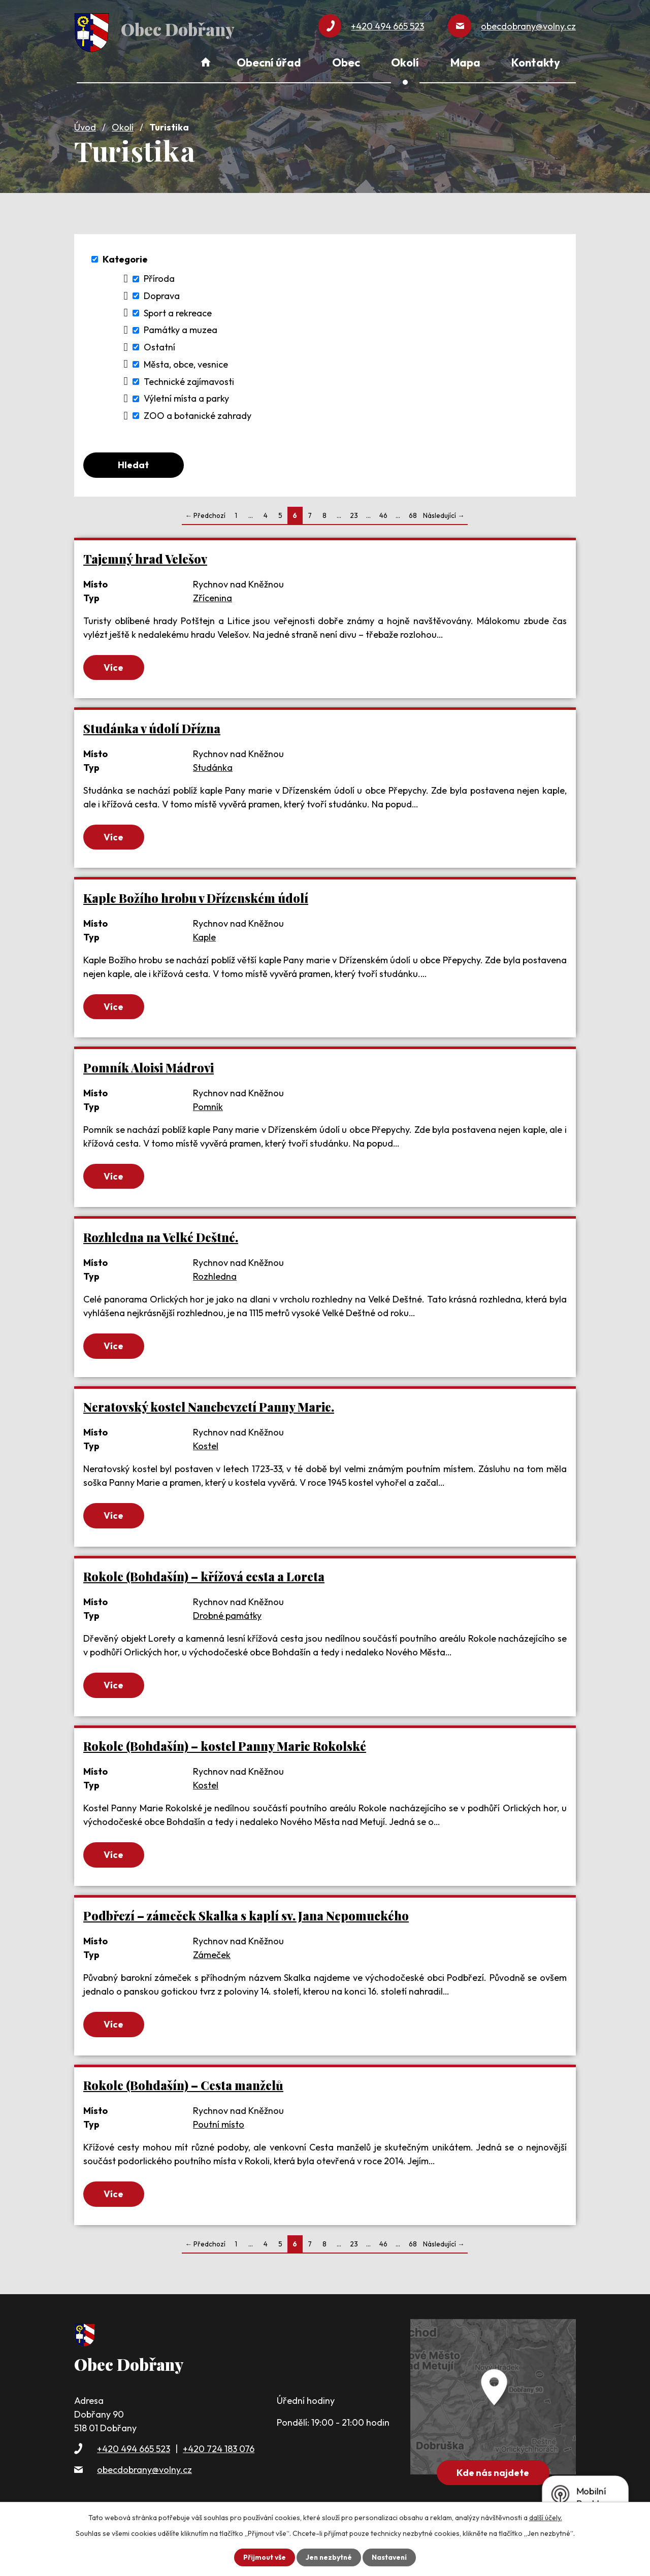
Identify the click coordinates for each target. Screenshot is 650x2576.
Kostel (205, 1446)
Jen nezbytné (328, 2557)
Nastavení (390, 2557)
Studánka (213, 766)
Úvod (85, 125)
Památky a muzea (180, 328)
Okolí (123, 125)
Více (115, 666)
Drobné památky (227, 1616)
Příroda (159, 276)
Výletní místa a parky (186, 396)
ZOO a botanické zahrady (197, 413)
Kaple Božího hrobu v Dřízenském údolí (195, 897)
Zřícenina (212, 596)
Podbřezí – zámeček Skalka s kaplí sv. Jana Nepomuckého (246, 1918)
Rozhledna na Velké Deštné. (160, 1237)
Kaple (204, 936)
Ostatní (159, 345)
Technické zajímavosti (189, 379)
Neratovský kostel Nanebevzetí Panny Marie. (208, 1407)
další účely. (545, 2517)
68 (413, 513)
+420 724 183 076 (218, 2451)
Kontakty (535, 62)
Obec (346, 62)
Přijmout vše (263, 2557)
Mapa (465, 62)
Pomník (208, 1107)
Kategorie (125, 257)
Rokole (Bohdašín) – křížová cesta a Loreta (203, 1577)
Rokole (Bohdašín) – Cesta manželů (183, 2088)
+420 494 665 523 (133, 2451)
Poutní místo (218, 2126)
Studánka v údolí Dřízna (151, 727)
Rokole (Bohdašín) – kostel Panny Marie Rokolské (224, 1747)
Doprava (162, 294)
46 (383, 513)
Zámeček (212, 1957)
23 (354, 513)
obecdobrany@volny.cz (144, 2472)
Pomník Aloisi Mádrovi (148, 1067)
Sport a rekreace (178, 311)
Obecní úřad (269, 62)
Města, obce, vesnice (186, 362)
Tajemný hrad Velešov (145, 557)
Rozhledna (215, 1276)
